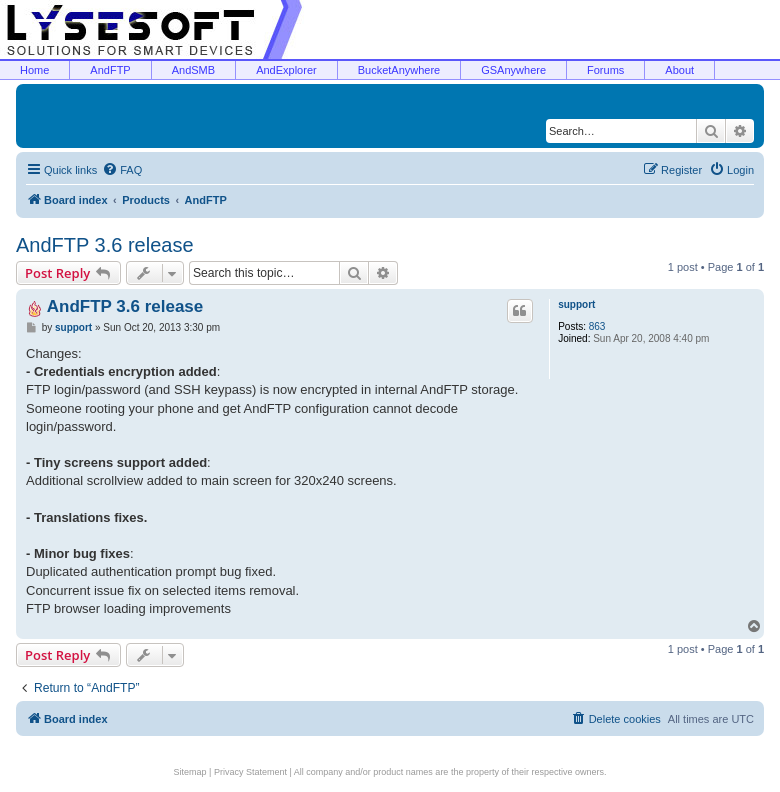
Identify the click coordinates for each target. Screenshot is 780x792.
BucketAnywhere (399, 70)
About (679, 70)
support (576, 304)
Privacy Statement (250, 772)
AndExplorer (286, 70)
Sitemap (190, 772)
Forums (605, 70)
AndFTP (110, 70)
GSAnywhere (513, 70)
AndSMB (193, 70)
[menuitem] (122, 170)
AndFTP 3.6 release (105, 245)
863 (597, 326)
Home (34, 70)
